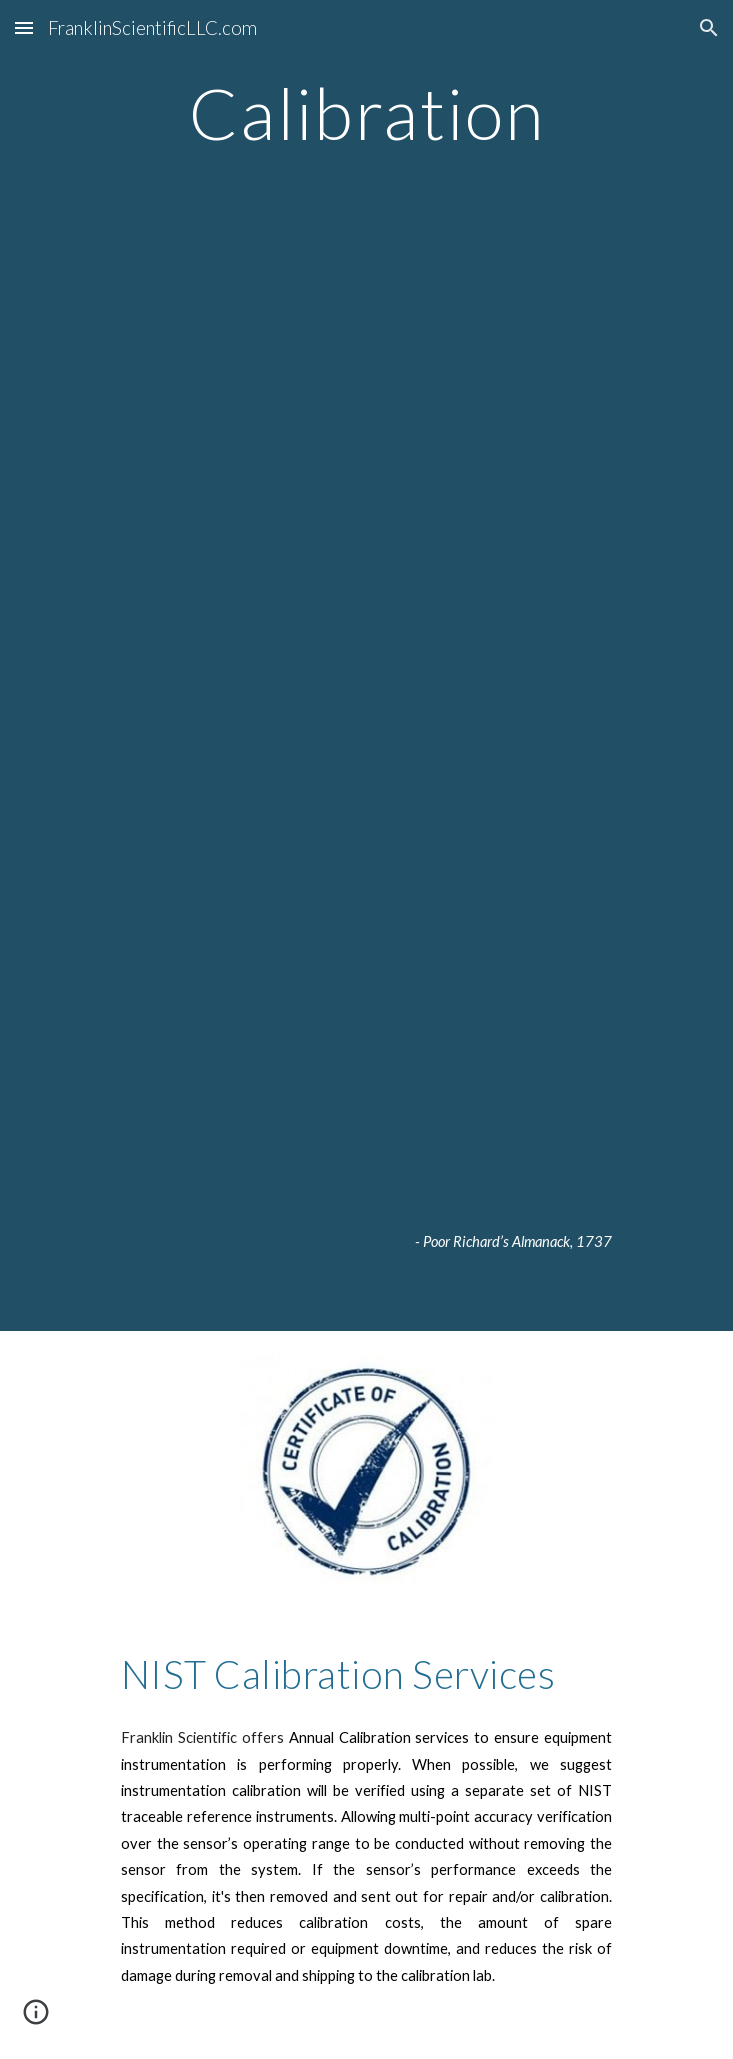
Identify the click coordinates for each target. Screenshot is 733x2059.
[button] (24, 27)
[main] (366, 113)
